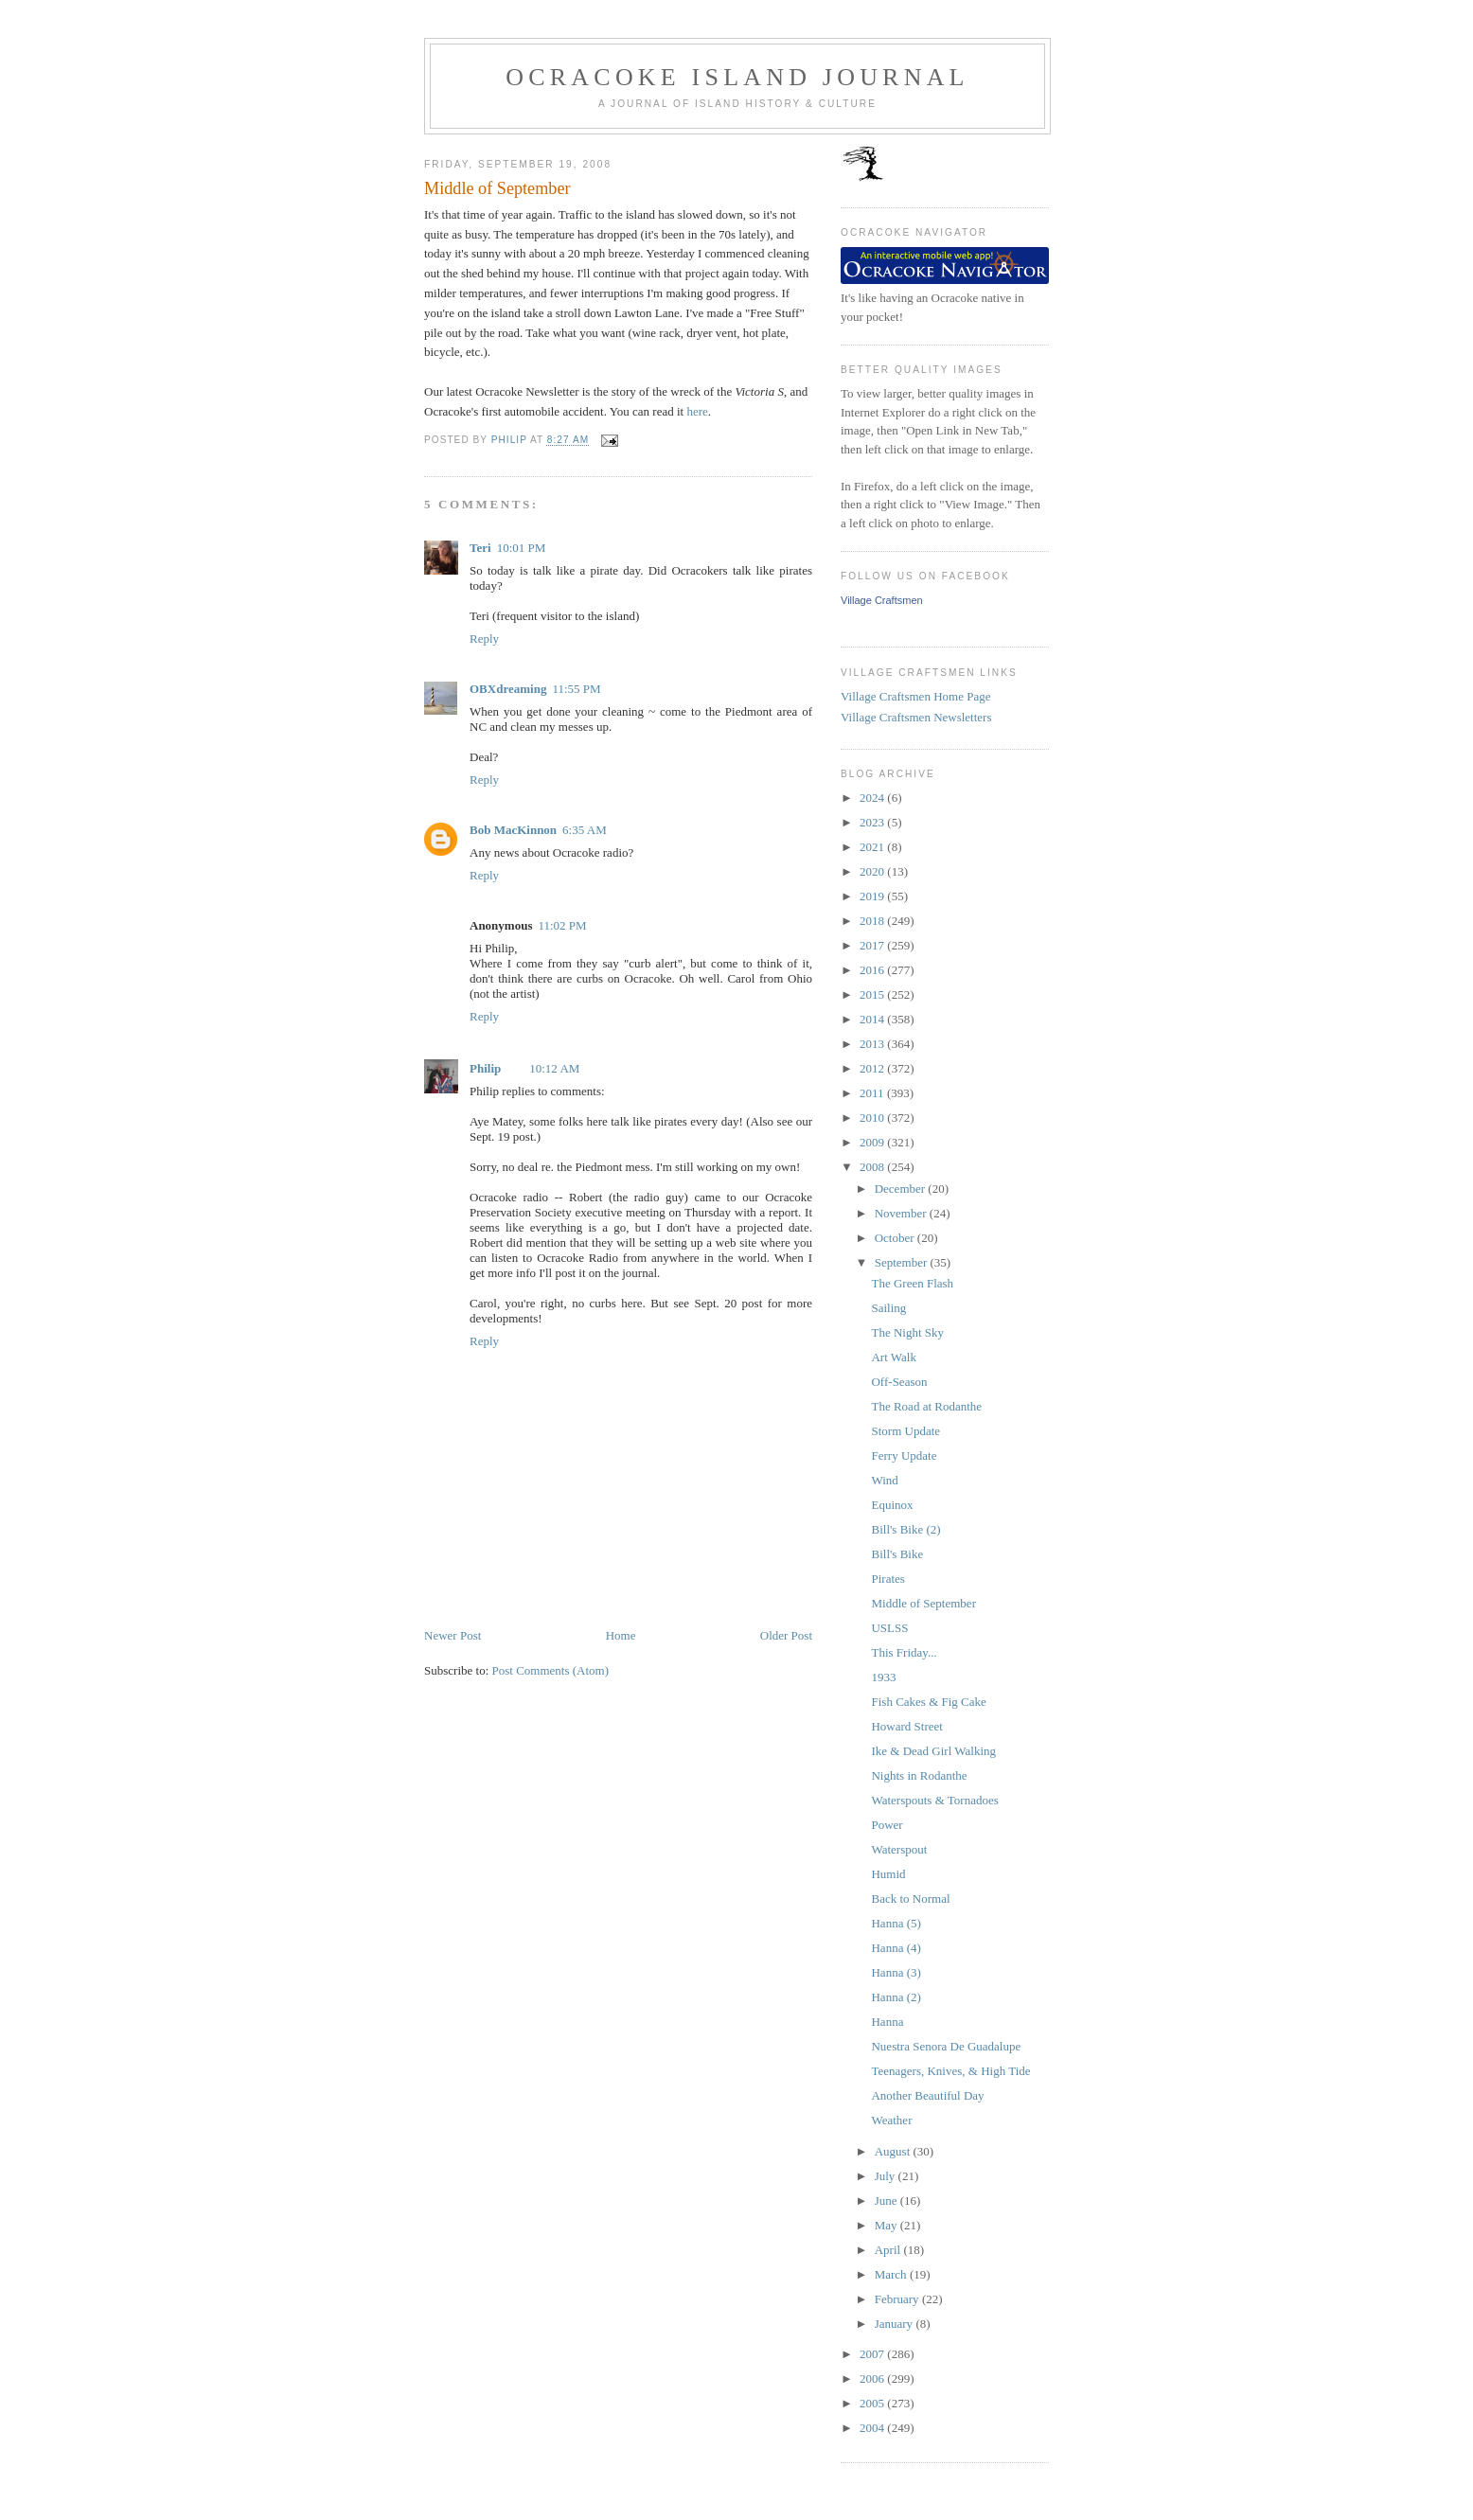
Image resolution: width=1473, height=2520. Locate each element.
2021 (873, 847)
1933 (883, 1677)
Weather (891, 2120)
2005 (873, 2403)
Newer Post (452, 1635)
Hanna (887, 2021)
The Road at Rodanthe (926, 1406)
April (889, 2250)
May (887, 2225)
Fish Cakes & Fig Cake (928, 1702)
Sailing (888, 1308)
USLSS (889, 1628)
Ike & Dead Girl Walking (933, 1751)
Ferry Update (903, 1455)
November (902, 1213)
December (902, 1188)
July (886, 2176)
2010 (873, 1117)
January (895, 2323)
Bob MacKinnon (513, 830)
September (903, 1262)
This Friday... (903, 1652)
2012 (873, 1068)
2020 (873, 871)
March (892, 2274)
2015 (873, 994)
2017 (873, 945)
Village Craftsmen (882, 600)
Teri (480, 548)
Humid (888, 1874)
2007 (873, 2354)
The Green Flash (912, 1283)
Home (621, 1635)
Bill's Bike (897, 1554)
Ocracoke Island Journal (737, 77)
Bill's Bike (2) (905, 1529)
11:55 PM (576, 689)
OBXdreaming (508, 689)
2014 (873, 1019)
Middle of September (923, 1603)
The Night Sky (907, 1332)
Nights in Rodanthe (919, 1775)
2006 (873, 2378)
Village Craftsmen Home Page (915, 696)
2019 (873, 896)
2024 (873, 797)
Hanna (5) (895, 1923)
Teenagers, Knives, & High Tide (950, 2071)
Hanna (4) (895, 1948)
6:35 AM (584, 830)
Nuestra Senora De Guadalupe (945, 2046)
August (894, 2151)
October (896, 1238)
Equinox (892, 1505)
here (696, 411)
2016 (873, 970)
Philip (485, 1068)
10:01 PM (521, 548)
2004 (873, 2428)
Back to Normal (910, 1898)
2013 (873, 1044)
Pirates (887, 1578)
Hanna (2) (895, 1997)
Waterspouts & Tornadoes (934, 1800)
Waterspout (899, 1849)
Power (886, 1825)
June (887, 2200)
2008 (873, 1167)
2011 (873, 1093)
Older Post (786, 1635)
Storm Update (905, 1431)
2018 (873, 921)
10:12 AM (554, 1068)
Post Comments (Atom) (551, 1670)
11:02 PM (562, 925)
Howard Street (906, 1726)
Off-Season (899, 1382)
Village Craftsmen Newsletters (916, 717)
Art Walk (893, 1357)
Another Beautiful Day (927, 2095)
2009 (873, 1142)
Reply (484, 638)
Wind (884, 1480)
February (898, 2299)
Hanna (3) (895, 1972)
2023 (873, 822)
